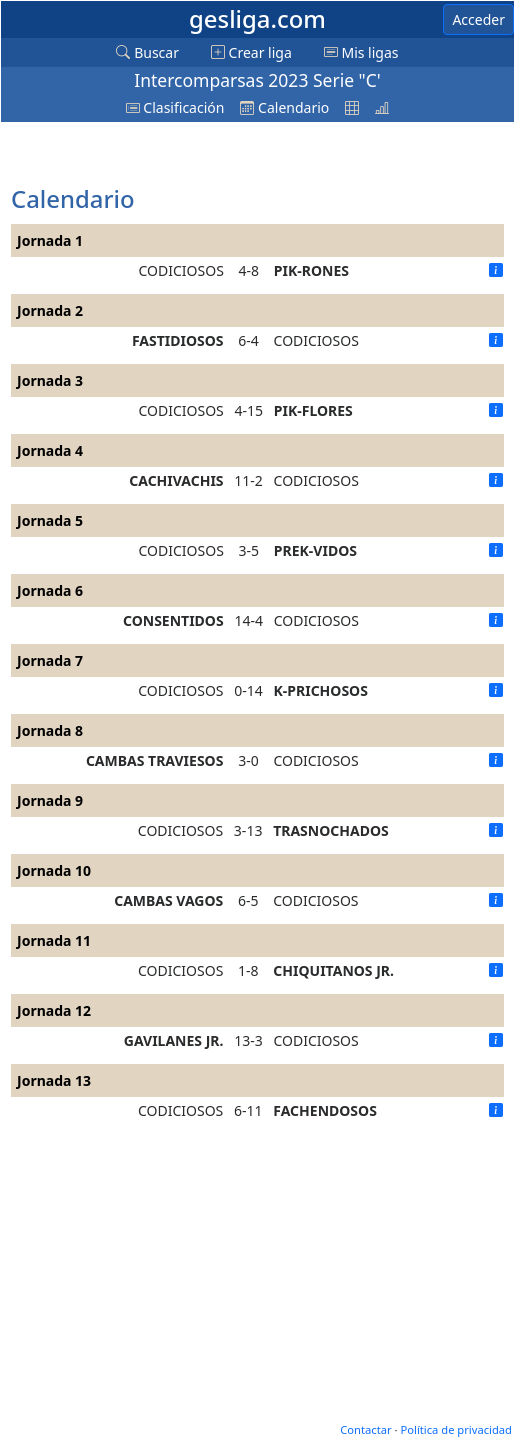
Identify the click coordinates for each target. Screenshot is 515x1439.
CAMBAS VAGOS (168, 900)
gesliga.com (257, 18)
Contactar (365, 1429)
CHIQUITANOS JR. (333, 970)
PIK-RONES (311, 270)
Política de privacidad (456, 1429)
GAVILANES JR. (174, 1040)
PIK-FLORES (313, 410)
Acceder (478, 19)
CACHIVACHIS (176, 480)
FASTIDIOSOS (178, 340)
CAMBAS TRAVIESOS (155, 760)
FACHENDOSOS (325, 1110)
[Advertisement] (171, 155)
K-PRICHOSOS (321, 690)
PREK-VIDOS (315, 550)
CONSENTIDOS (173, 620)
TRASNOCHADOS (331, 830)
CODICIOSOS (181, 270)
